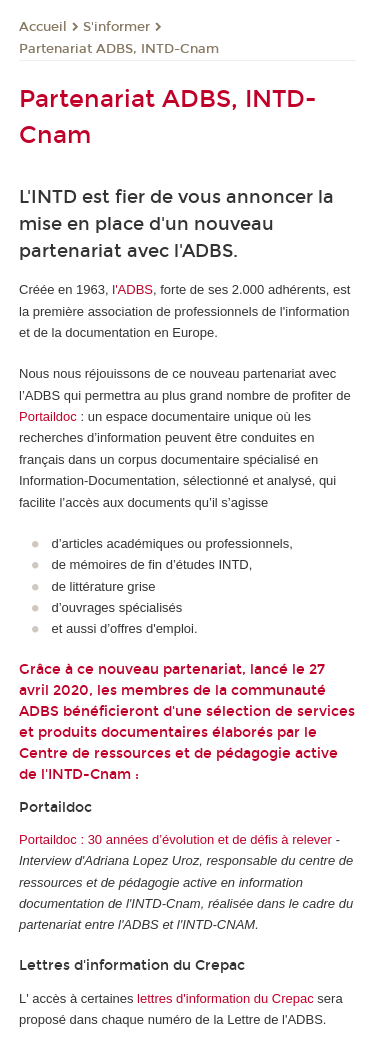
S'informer (116, 27)
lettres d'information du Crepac (225, 998)
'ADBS (134, 289)
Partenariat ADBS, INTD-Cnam (119, 49)
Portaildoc (48, 416)
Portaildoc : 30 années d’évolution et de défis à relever (175, 839)
